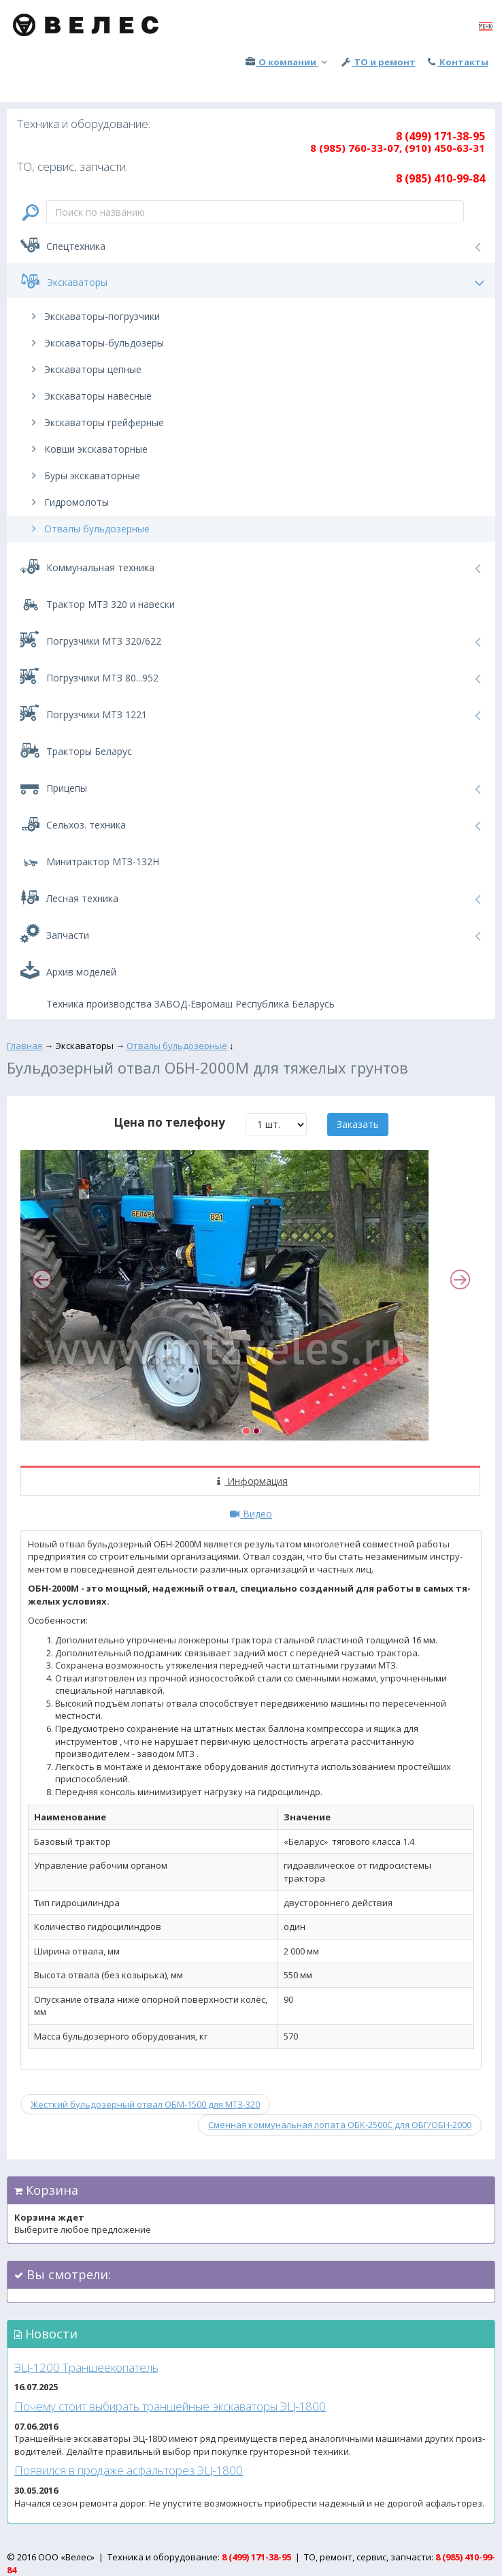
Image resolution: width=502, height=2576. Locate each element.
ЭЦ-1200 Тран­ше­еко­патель (86, 2367)
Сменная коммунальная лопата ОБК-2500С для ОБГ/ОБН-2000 (339, 2125)
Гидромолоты (68, 502)
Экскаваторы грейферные (95, 422)
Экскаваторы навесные (89, 395)
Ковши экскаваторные (87, 448)
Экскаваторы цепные (84, 369)
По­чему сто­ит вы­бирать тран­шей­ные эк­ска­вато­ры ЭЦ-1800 (170, 2406)
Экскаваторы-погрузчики (93, 316)
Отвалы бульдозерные (88, 528)
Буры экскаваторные (83, 475)
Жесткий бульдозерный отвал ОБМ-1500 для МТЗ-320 (145, 2104)
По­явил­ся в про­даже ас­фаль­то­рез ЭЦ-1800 (128, 2470)
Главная (24, 1046)
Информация (250, 1481)
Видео (251, 1513)
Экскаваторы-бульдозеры (95, 342)
